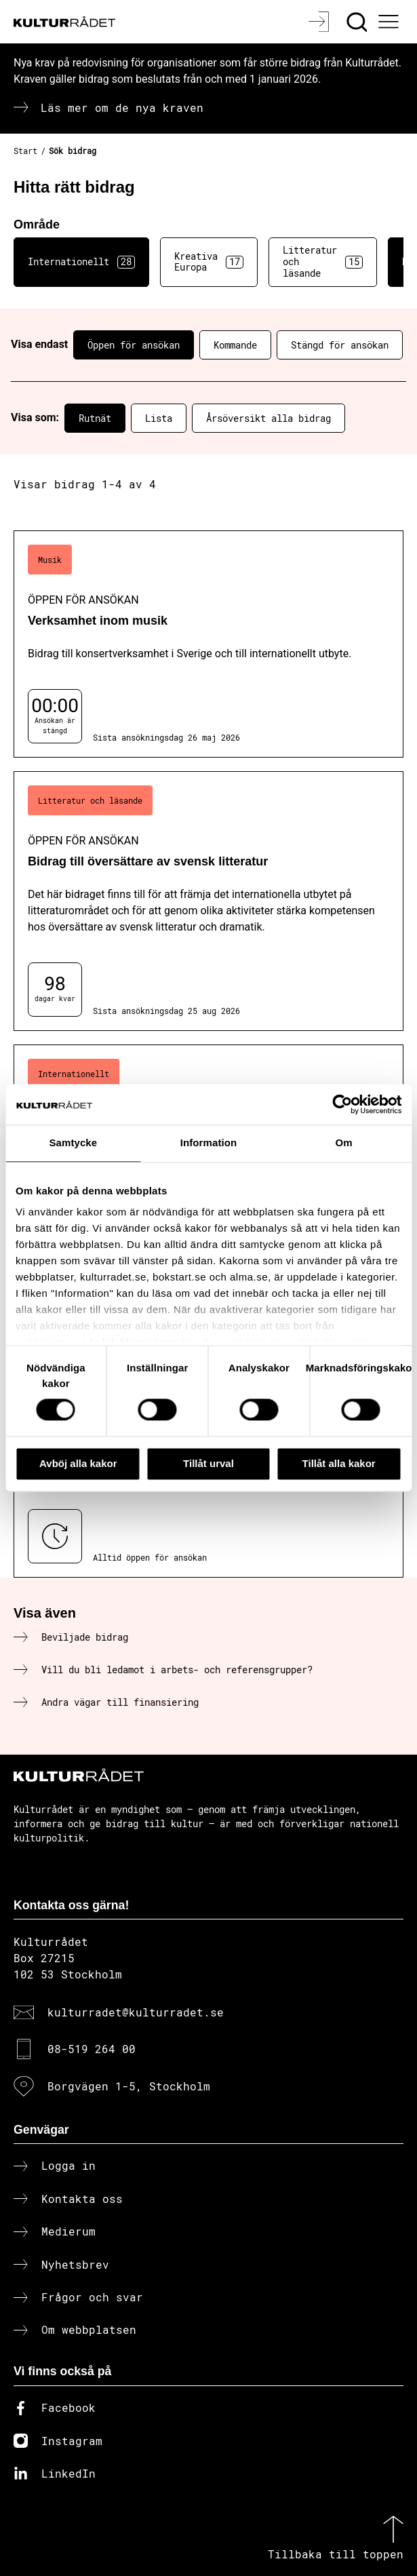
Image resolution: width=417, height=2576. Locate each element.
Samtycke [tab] (73, 1142)
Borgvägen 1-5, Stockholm (128, 2086)
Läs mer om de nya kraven (122, 107)
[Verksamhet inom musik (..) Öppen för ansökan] (208, 644)
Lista (158, 418)
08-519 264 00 (91, 2049)
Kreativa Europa (208, 262)
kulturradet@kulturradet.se (135, 2012)
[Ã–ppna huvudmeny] (390, 22)
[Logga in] (320, 22)
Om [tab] (344, 1142)
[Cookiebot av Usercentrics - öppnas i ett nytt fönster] (342, 1104)
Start (25, 150)
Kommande (235, 344)
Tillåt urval (208, 1463)
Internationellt (81, 262)
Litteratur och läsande (323, 261)
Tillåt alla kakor (339, 1463)
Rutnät (95, 418)
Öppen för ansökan (133, 344)
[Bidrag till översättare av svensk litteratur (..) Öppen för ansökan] (208, 901)
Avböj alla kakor (78, 1463)
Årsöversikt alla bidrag (268, 418)
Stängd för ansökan (340, 344)
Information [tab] (208, 1142)
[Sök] (358, 22)
